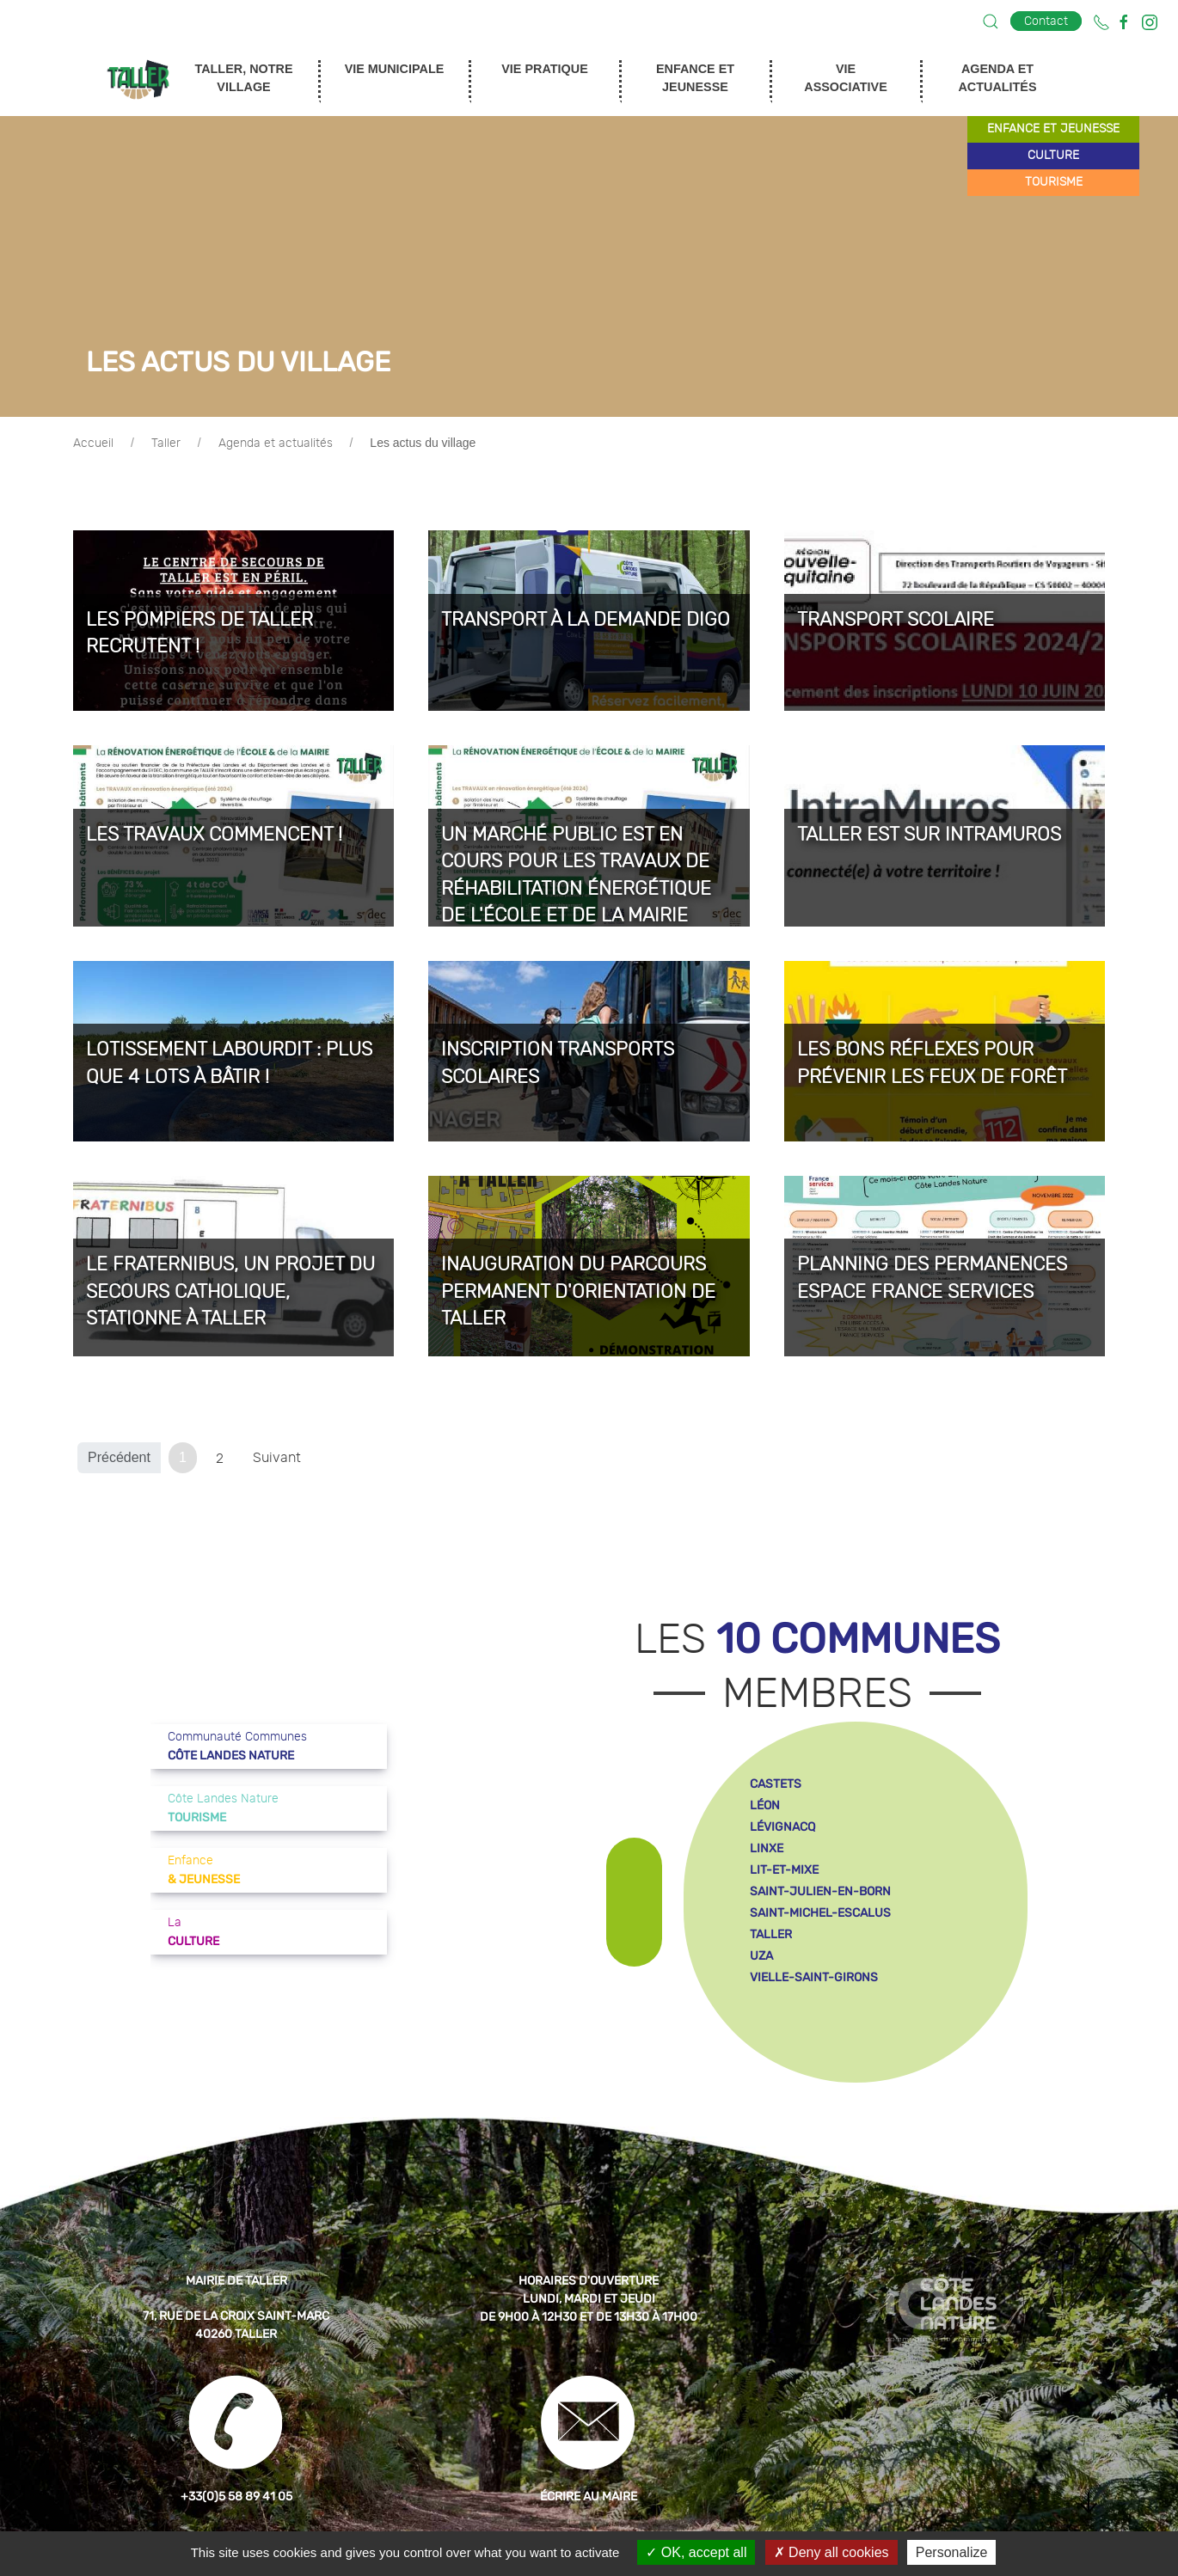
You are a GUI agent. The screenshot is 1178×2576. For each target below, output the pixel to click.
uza (761, 1956)
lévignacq (782, 1827)
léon (765, 1805)
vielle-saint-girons (814, 1977)
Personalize (952, 2552)
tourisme (1054, 182)
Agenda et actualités (275, 443)
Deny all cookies (831, 2552)
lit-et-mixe (784, 1870)
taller (771, 1934)
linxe (766, 1848)
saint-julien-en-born (820, 1891)
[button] (990, 21)
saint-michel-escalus (820, 1913)
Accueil (93, 443)
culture (1053, 156)
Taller (166, 443)
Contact (1046, 21)
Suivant (277, 1458)
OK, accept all (696, 2552)
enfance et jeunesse (1053, 129)
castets (775, 1784)
